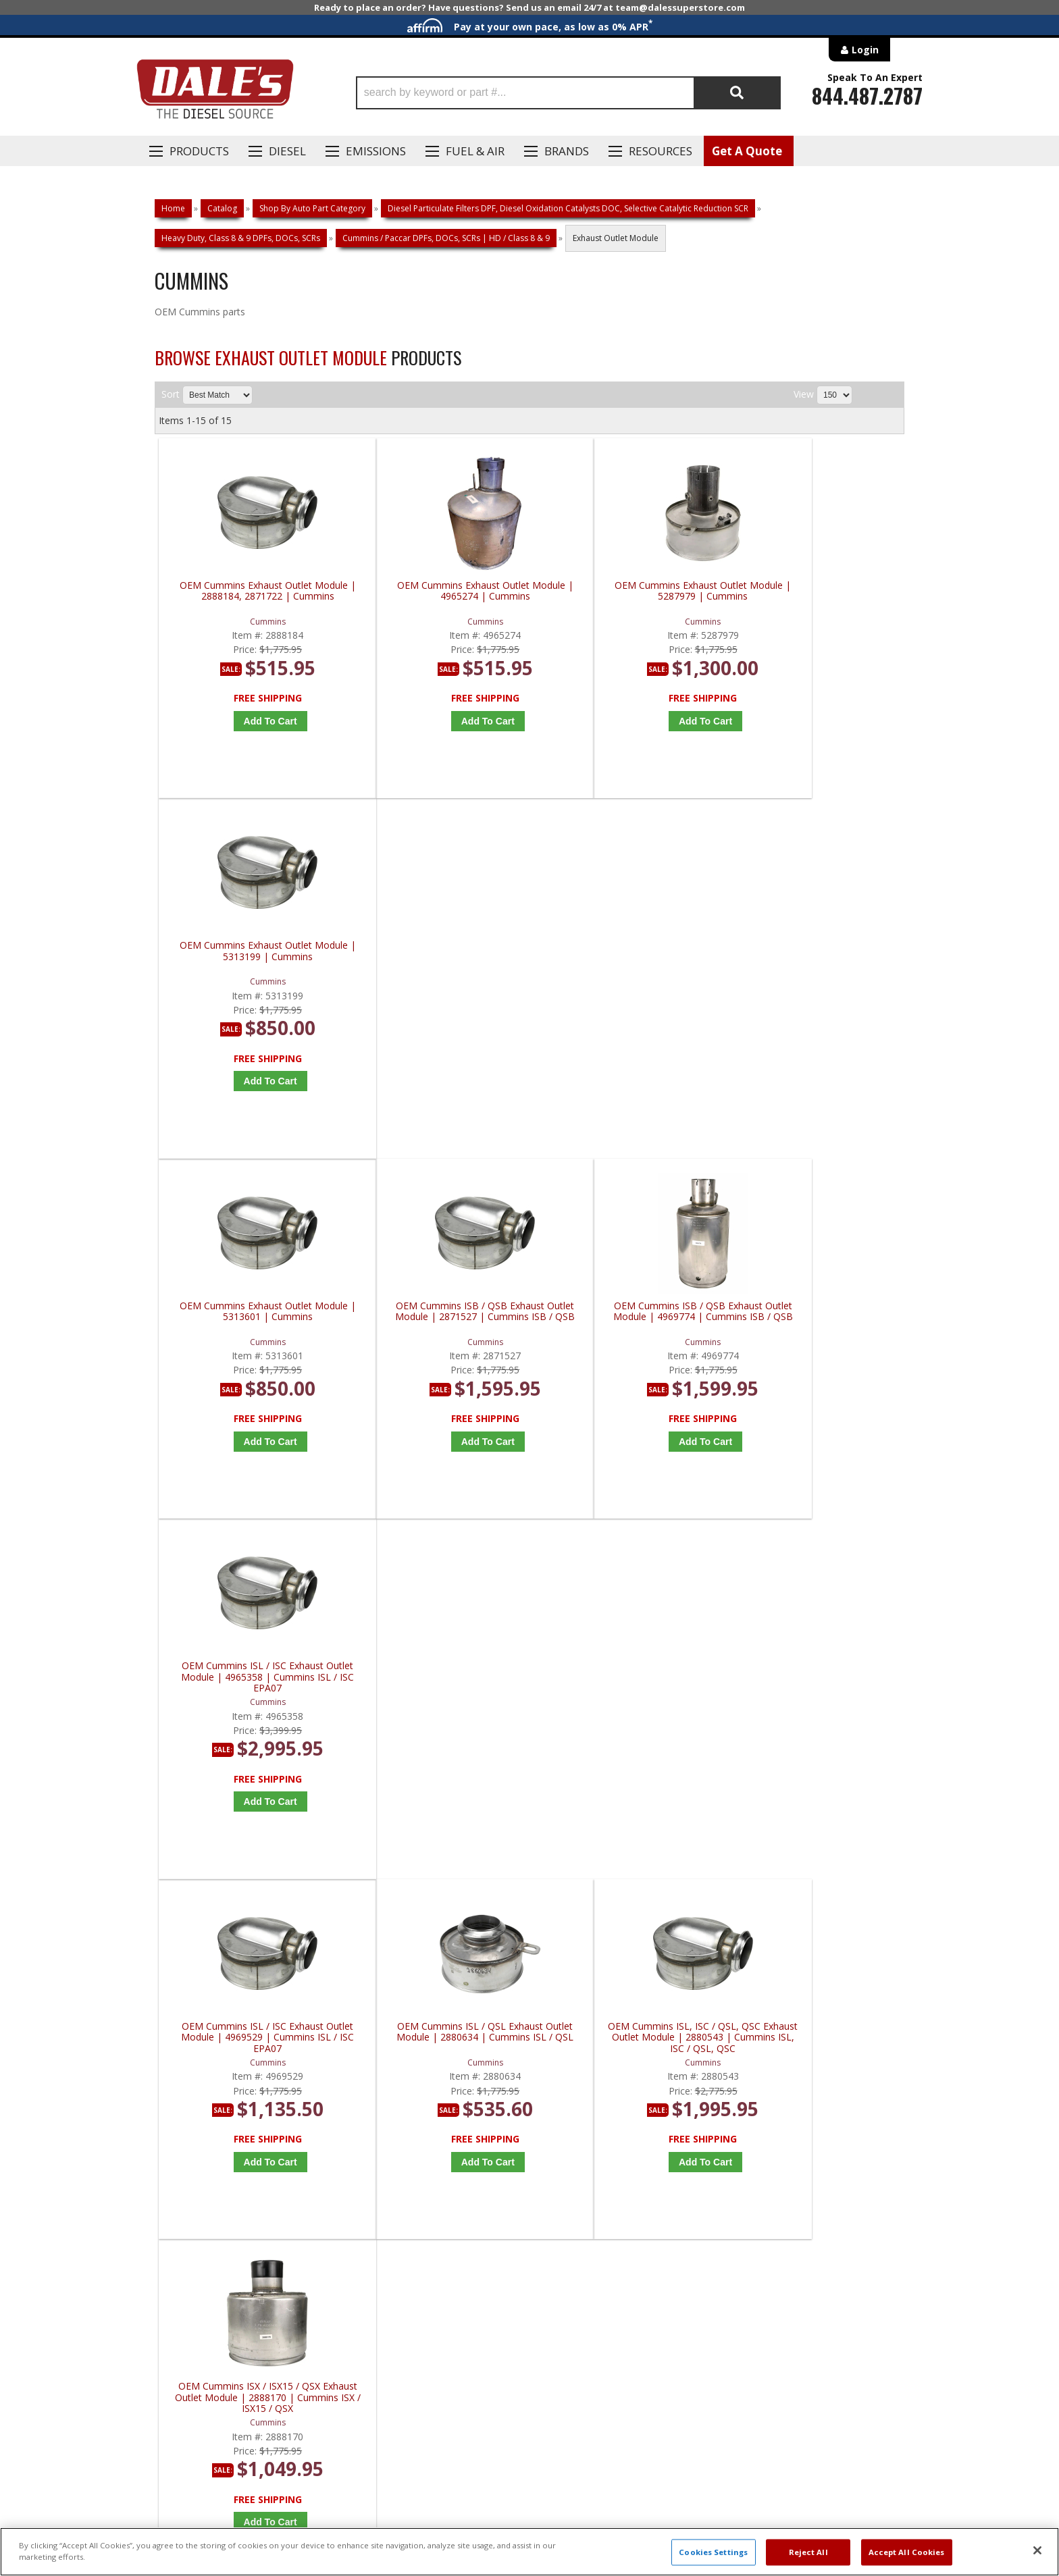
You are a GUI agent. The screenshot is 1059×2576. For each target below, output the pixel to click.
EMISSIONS (376, 151)
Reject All (808, 2552)
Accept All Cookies (907, 2552)
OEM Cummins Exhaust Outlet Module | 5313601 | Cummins (252, 956)
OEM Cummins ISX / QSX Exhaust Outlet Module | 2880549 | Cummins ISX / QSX (253, 1690)
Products (199, 151)
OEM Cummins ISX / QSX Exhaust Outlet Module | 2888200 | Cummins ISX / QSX (627, 1690)
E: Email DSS (179, 2138)
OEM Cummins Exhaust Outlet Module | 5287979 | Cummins (627, 591)
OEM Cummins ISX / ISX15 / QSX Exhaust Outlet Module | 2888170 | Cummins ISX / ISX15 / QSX (814, 1325)
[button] (568, 92)
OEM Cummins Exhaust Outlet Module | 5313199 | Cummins (814, 591)
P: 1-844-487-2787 (196, 2099)
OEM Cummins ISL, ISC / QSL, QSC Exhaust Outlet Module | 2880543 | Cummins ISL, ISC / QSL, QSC (627, 1325)
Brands (566, 151)
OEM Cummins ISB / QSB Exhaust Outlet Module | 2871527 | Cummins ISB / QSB (439, 961)
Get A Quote (747, 151)
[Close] (1037, 2550)
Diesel (287, 151)
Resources (660, 151)
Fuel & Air (475, 151)
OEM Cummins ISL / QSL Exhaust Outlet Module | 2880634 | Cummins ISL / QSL (440, 1325)
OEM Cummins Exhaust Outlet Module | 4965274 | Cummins (440, 591)
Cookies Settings (713, 2552)
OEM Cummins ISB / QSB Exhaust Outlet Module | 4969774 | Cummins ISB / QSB (627, 961)
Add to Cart (255, 721)
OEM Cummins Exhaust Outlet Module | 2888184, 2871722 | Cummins (252, 596)
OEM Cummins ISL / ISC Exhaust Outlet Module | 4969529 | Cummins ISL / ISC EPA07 (253, 1325)
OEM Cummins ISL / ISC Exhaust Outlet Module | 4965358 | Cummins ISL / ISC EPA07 (814, 961)
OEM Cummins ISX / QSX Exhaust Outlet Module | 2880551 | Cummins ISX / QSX (440, 1690)
